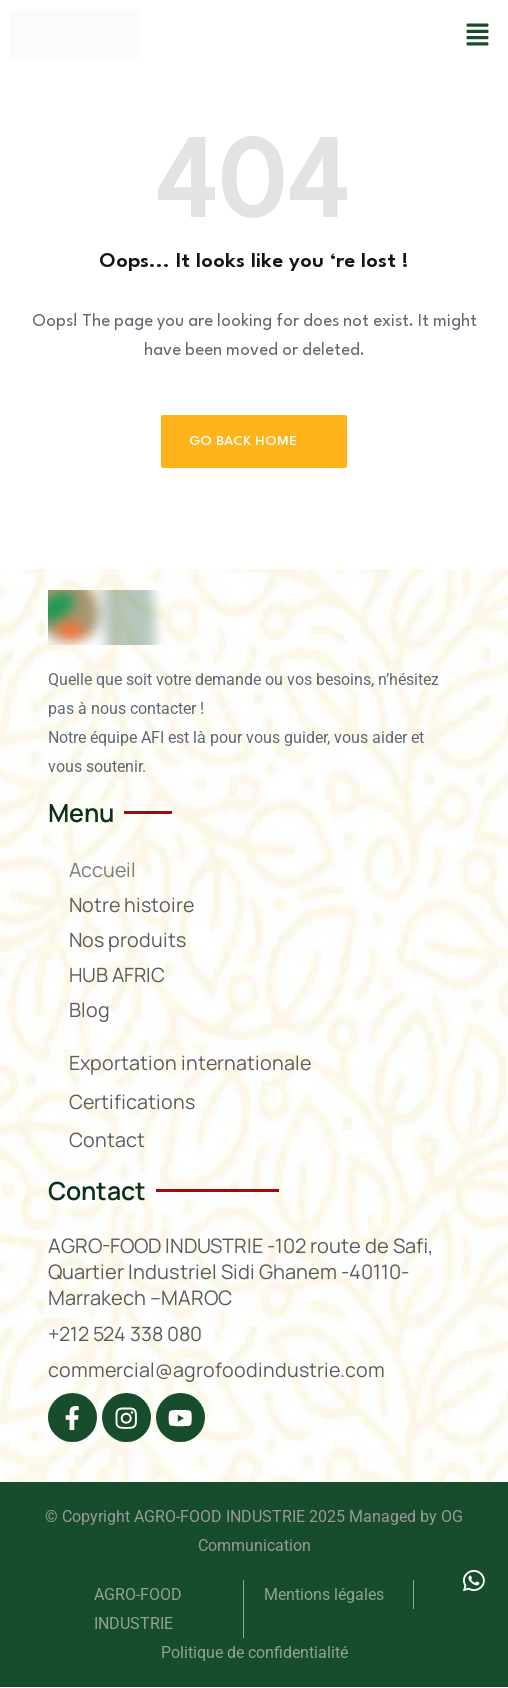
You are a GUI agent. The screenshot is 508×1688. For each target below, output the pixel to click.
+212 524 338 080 (127, 1333)
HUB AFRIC (118, 974)
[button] (478, 34)
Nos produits (129, 939)
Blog (89, 1009)
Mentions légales (326, 1595)
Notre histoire (133, 904)
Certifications (133, 1101)
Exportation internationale (191, 1062)
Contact (107, 1139)
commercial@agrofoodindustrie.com (218, 1369)
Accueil (103, 869)
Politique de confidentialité (254, 1653)
